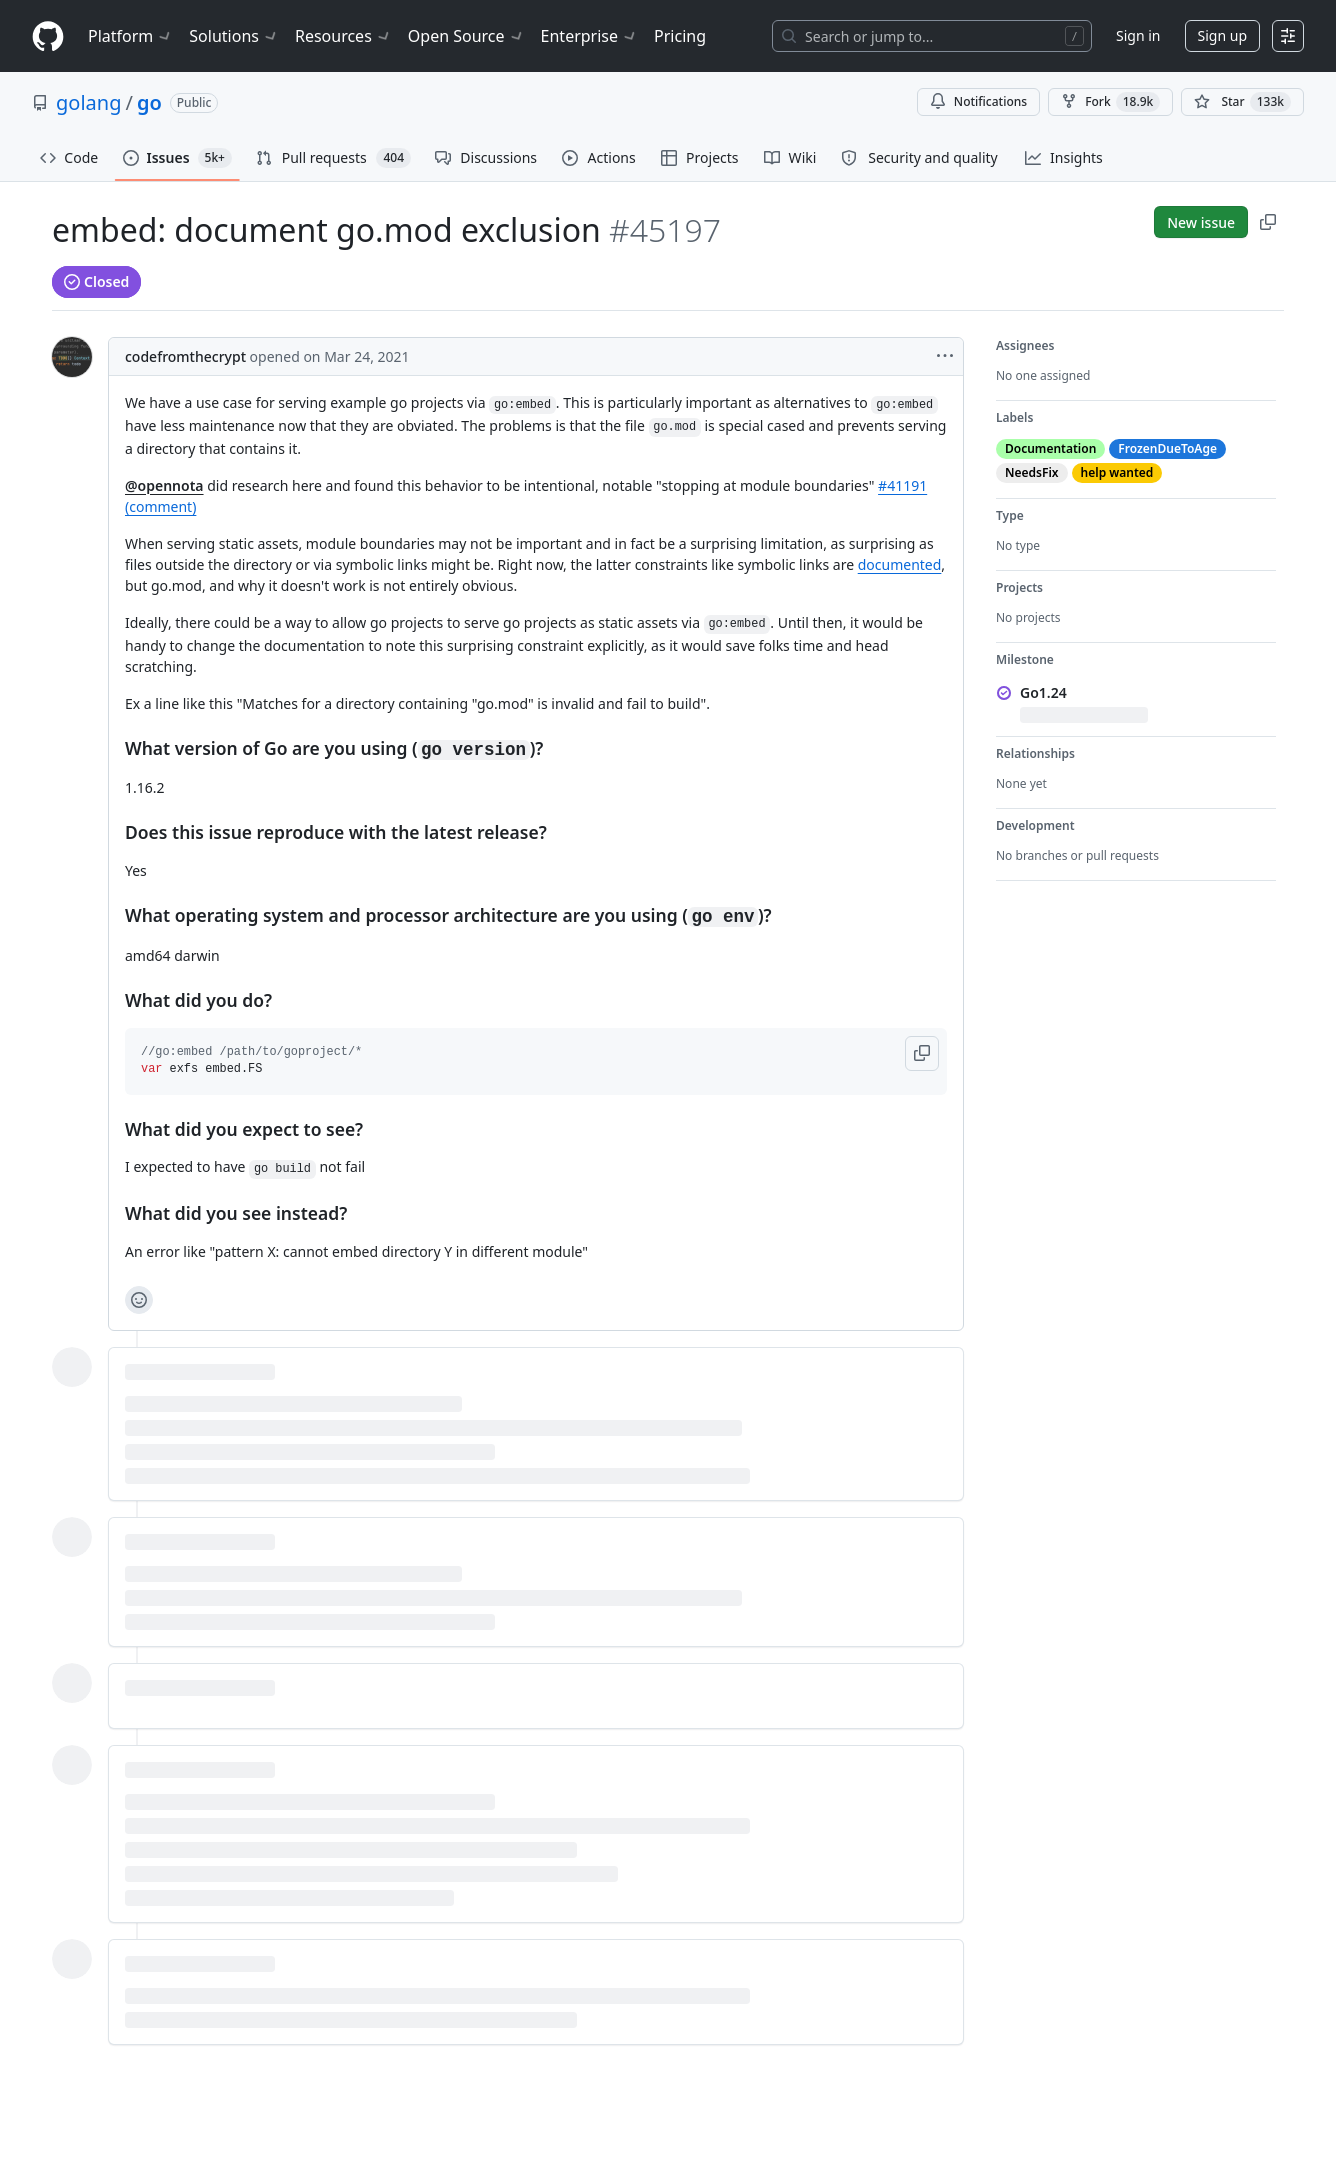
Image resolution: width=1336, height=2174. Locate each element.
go (149, 102)
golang (88, 102)
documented (900, 564)
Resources (343, 36)
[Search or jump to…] (932, 36)
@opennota (164, 485)
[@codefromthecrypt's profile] (72, 357)
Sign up (1222, 35)
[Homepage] (48, 36)
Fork (1110, 102)
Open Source (466, 36)
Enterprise (589, 36)
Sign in (1138, 35)
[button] (922, 1053)
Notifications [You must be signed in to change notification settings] (978, 101)
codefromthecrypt (185, 356)
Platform (130, 36)
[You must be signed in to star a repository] (1242, 102)
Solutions (234, 36)
